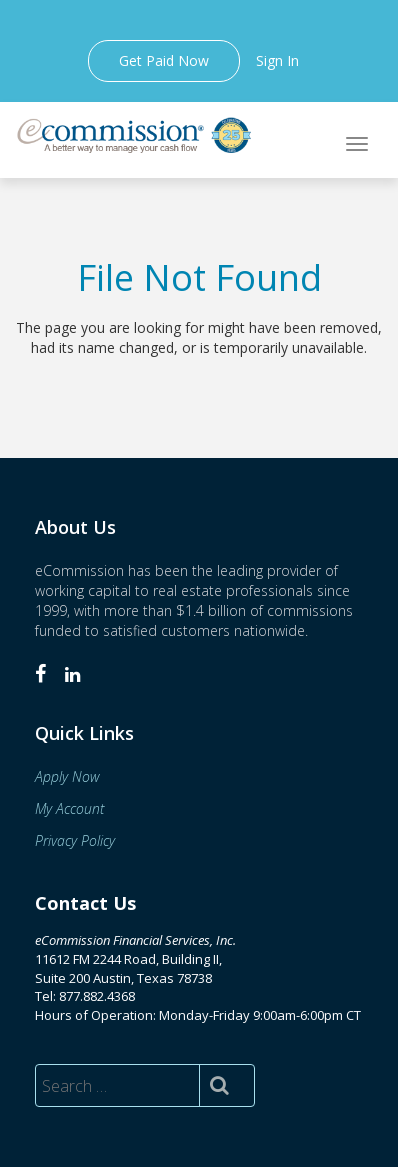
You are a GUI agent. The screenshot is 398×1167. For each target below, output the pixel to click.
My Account (69, 808)
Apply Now (67, 776)
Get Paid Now (164, 60)
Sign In (277, 60)
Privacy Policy (75, 840)
